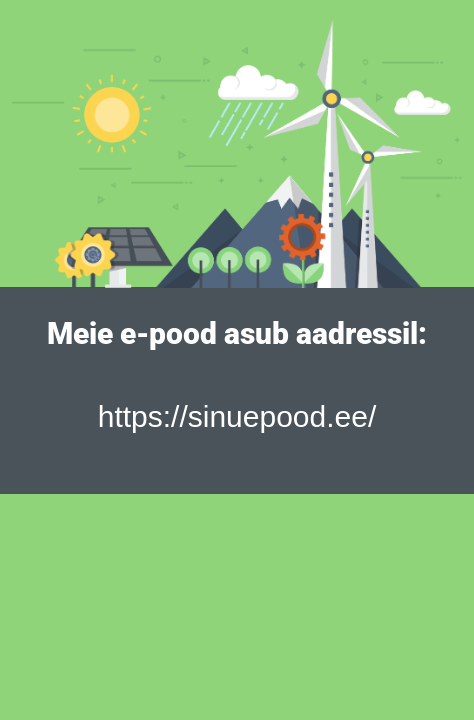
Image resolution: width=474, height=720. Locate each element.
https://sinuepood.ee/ (237, 416)
